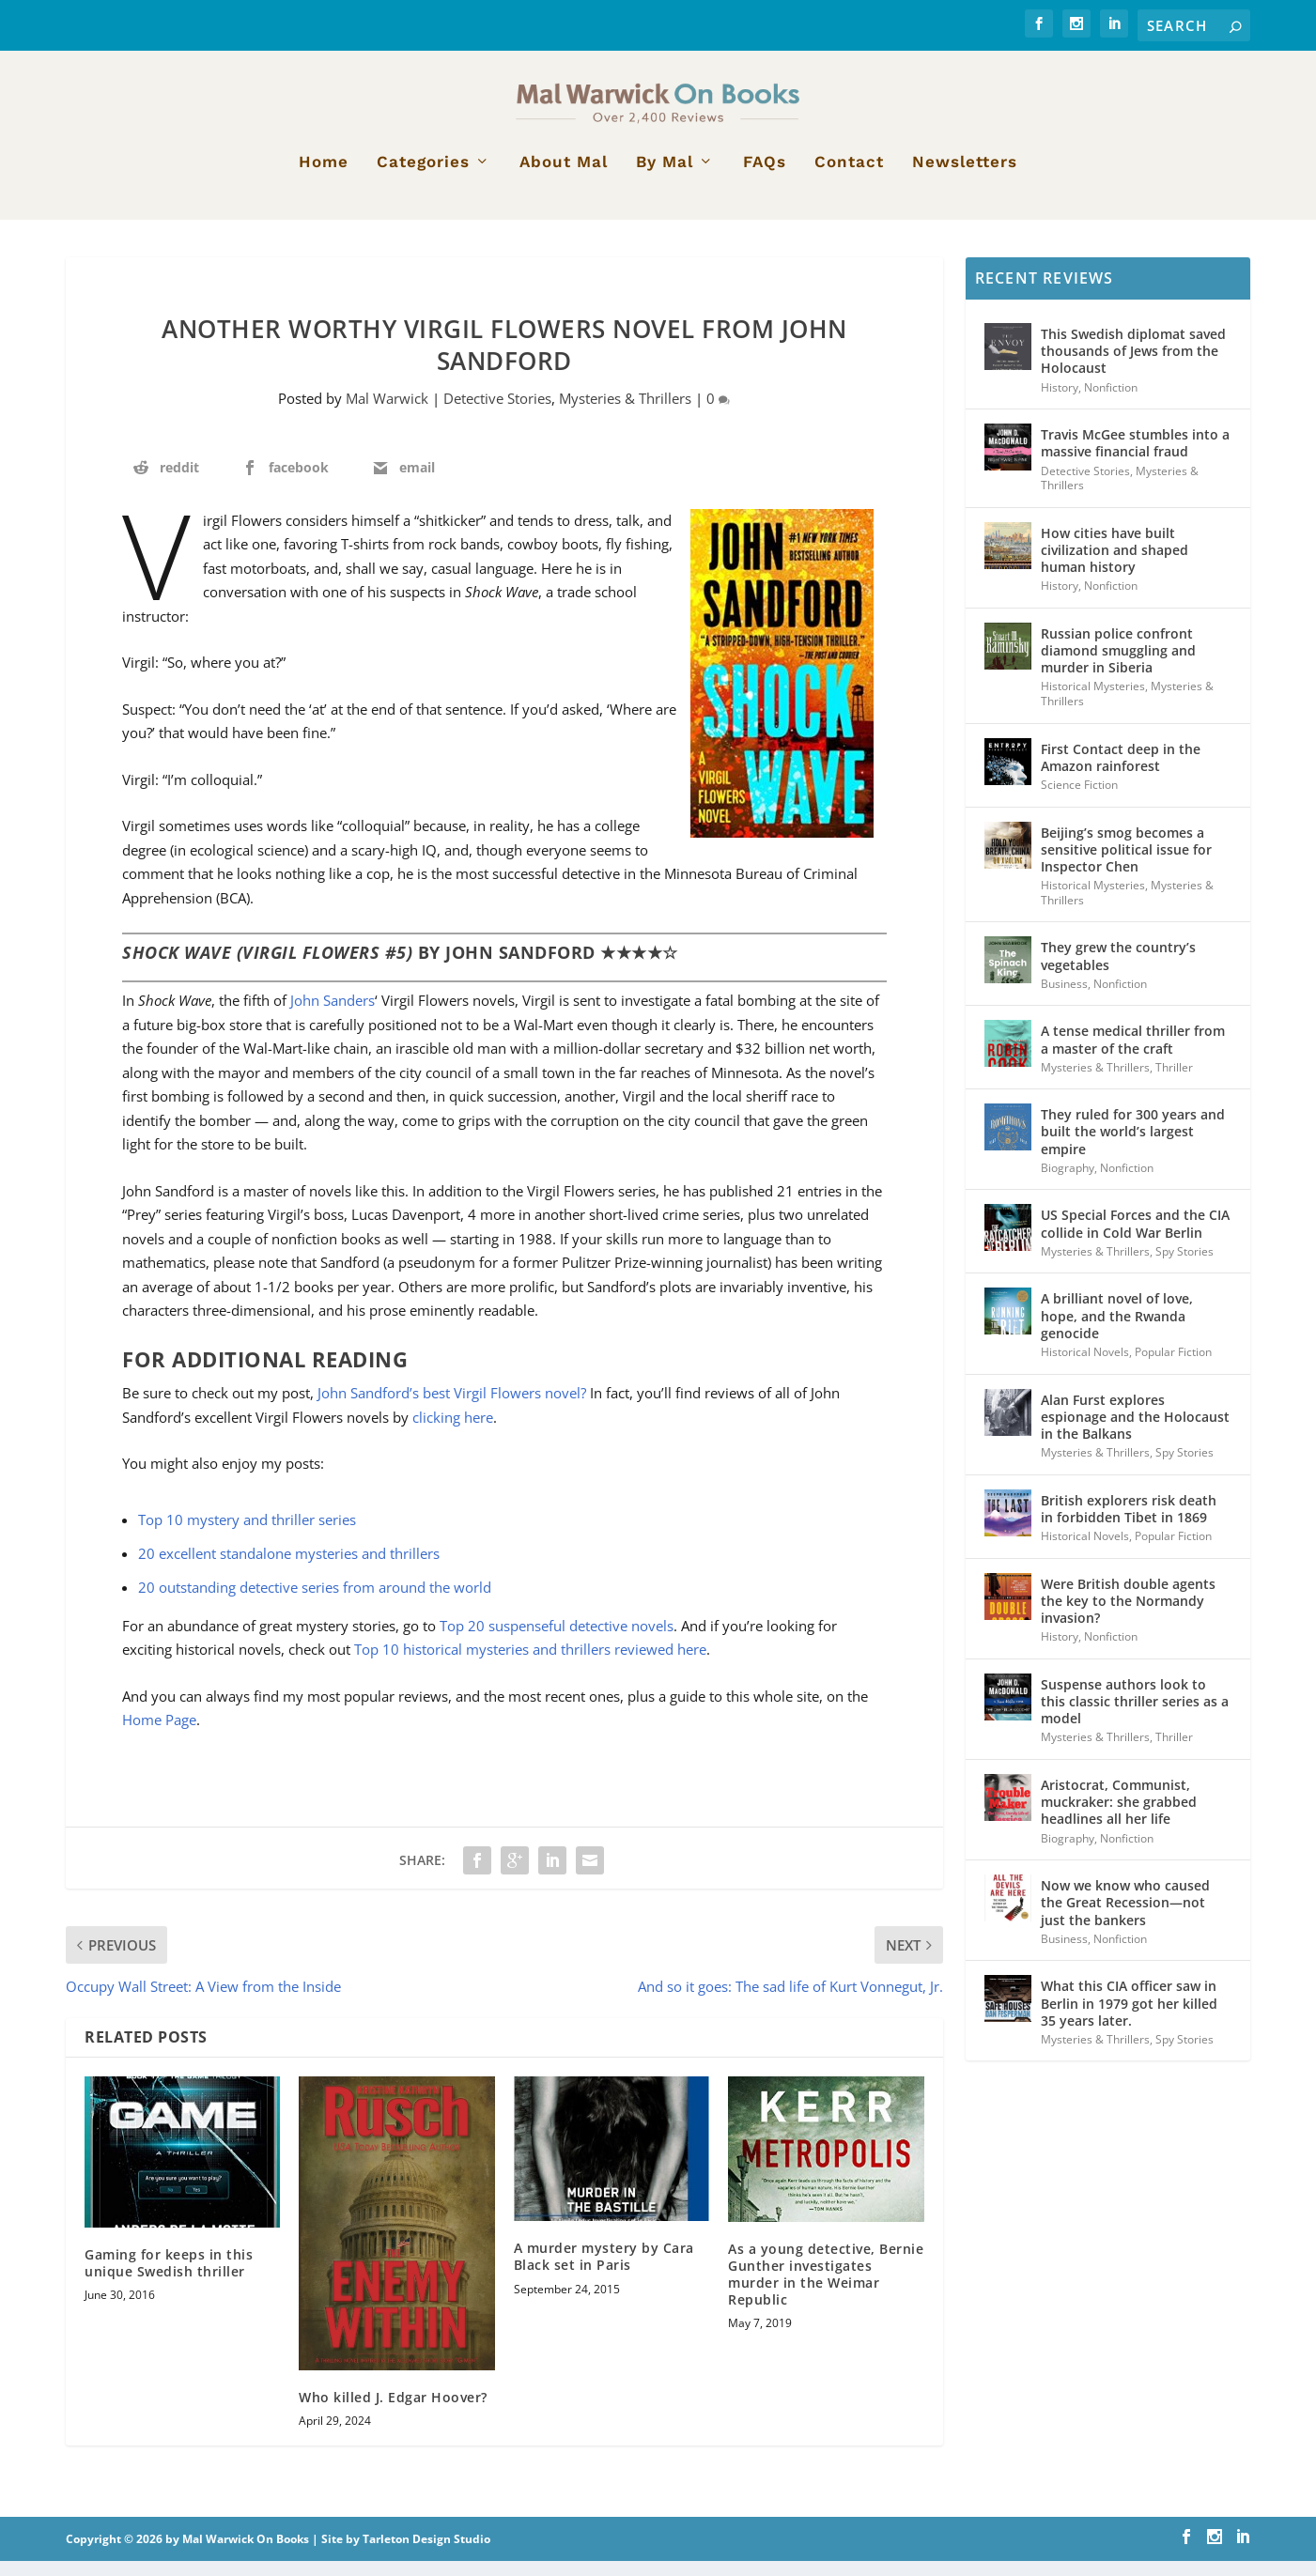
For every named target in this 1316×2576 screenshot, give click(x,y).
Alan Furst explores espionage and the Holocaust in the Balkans (1135, 1432)
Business (1064, 999)
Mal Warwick (387, 413)
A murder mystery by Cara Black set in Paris (604, 2271)
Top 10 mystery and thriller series (247, 1534)
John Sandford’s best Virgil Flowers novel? (451, 1407)
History (1059, 402)
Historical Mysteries (1093, 701)
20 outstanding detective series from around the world (314, 1602)
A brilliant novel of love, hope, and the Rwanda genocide (1117, 1330)
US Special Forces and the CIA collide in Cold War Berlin (1135, 1238)
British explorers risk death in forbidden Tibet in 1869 (1128, 1523)
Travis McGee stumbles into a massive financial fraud (1135, 457)
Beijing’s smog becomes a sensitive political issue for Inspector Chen (1126, 864)
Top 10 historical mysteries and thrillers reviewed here (530, 1664)
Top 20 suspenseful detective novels (556, 1640)
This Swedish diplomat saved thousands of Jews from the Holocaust (1133, 366)
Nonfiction (1111, 402)
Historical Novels (1085, 1367)
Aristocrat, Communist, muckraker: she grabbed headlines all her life (1119, 1817)
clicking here (452, 1432)
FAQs (764, 177)
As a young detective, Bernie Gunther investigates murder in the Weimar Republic (825, 2289)
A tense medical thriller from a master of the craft (1133, 1054)
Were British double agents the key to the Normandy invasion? (1128, 1616)
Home (323, 177)
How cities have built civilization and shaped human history (1114, 565)
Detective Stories (497, 413)
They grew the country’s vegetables (1118, 970)
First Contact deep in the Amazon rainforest (1120, 772)
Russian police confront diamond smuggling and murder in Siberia (1118, 665)
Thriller (1174, 1082)
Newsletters (964, 177)
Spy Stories (1184, 1266)
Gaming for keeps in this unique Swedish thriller (169, 2277)
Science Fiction (1079, 800)
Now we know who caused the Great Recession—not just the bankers (1125, 1917)
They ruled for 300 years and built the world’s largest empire (1133, 1146)
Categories (423, 177)
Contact (849, 177)
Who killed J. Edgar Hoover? (393, 2412)
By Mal (664, 177)
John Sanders (332, 1015)
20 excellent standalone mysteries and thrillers (289, 1568)
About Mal (563, 177)
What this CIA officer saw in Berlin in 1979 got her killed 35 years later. (1129, 2018)
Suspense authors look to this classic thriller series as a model (1135, 1716)
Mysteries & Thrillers (625, 413)
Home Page (159, 1734)
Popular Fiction (1173, 1367)
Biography (1067, 1183)
